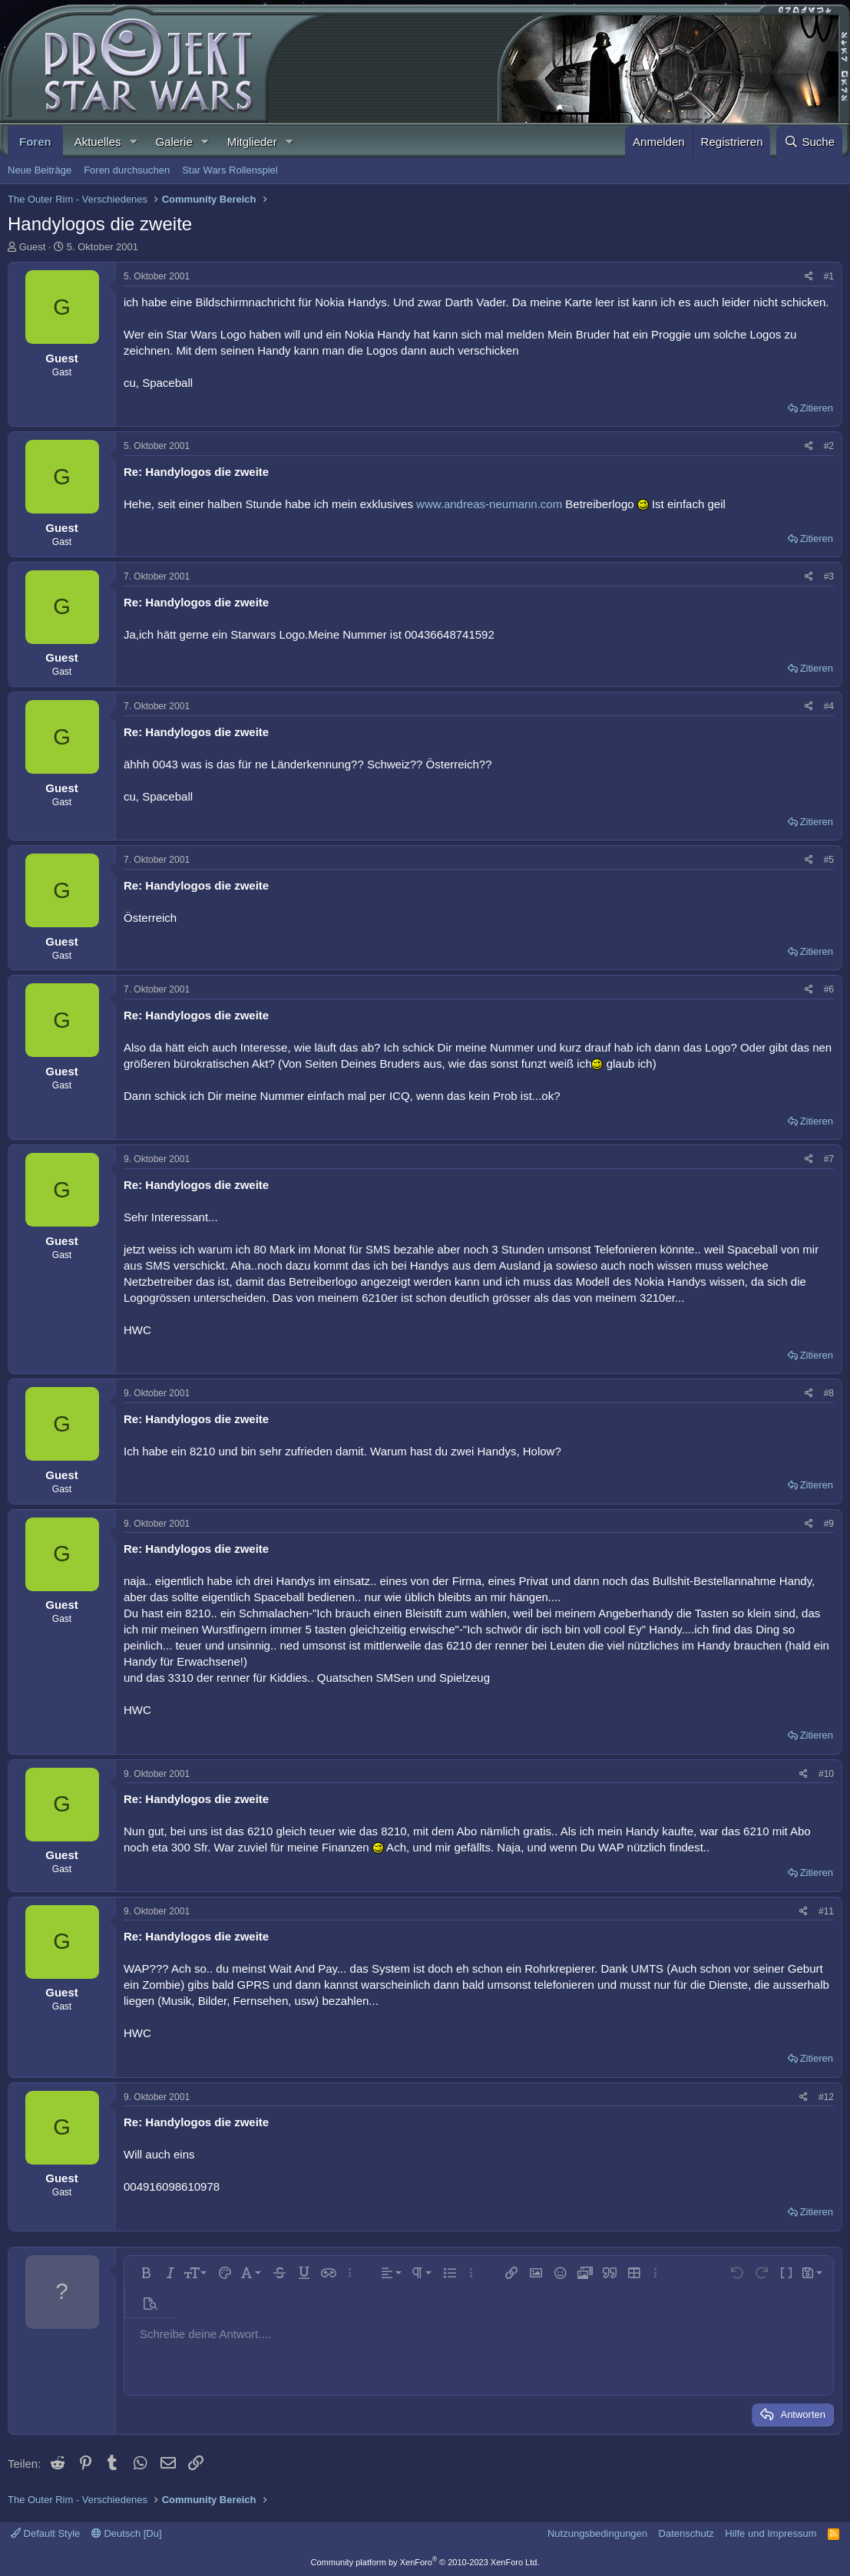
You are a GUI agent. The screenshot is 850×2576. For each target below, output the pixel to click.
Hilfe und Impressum (770, 2533)
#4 (829, 706)
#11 (826, 1911)
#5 (829, 859)
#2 (829, 446)
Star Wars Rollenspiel (230, 170)
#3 (829, 576)
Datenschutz (686, 2533)
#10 (826, 1774)
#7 (829, 1159)
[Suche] (809, 141)
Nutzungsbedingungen (597, 2533)
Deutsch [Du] (126, 2533)
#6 (829, 989)
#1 (829, 276)
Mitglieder (252, 141)
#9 (829, 1523)
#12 (826, 2097)
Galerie (173, 141)
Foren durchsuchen (127, 170)
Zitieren (816, 408)
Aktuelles (97, 141)
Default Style (45, 2533)
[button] (133, 141)
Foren (35, 141)
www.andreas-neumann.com (489, 503)
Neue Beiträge (39, 170)
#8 (829, 1393)
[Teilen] (809, 277)
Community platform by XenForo (425, 2562)
